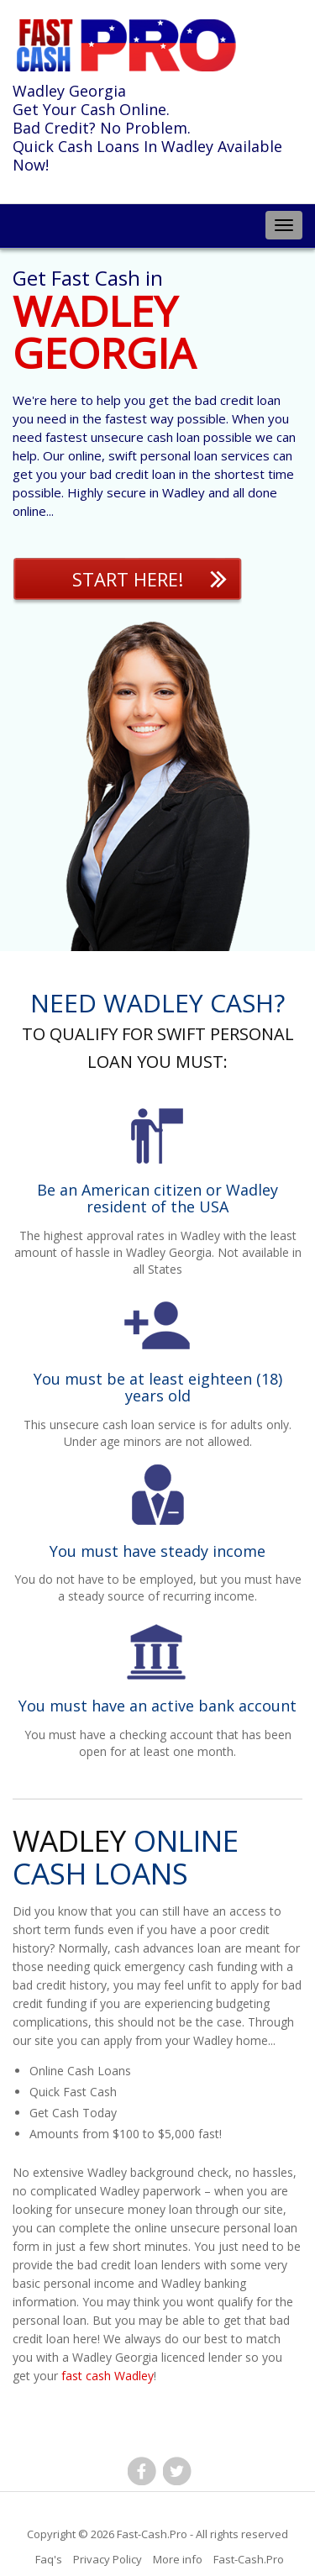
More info (177, 2559)
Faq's (48, 2559)
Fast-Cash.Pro (152, 2534)
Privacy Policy (107, 2559)
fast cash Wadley (107, 2376)
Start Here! (127, 578)
